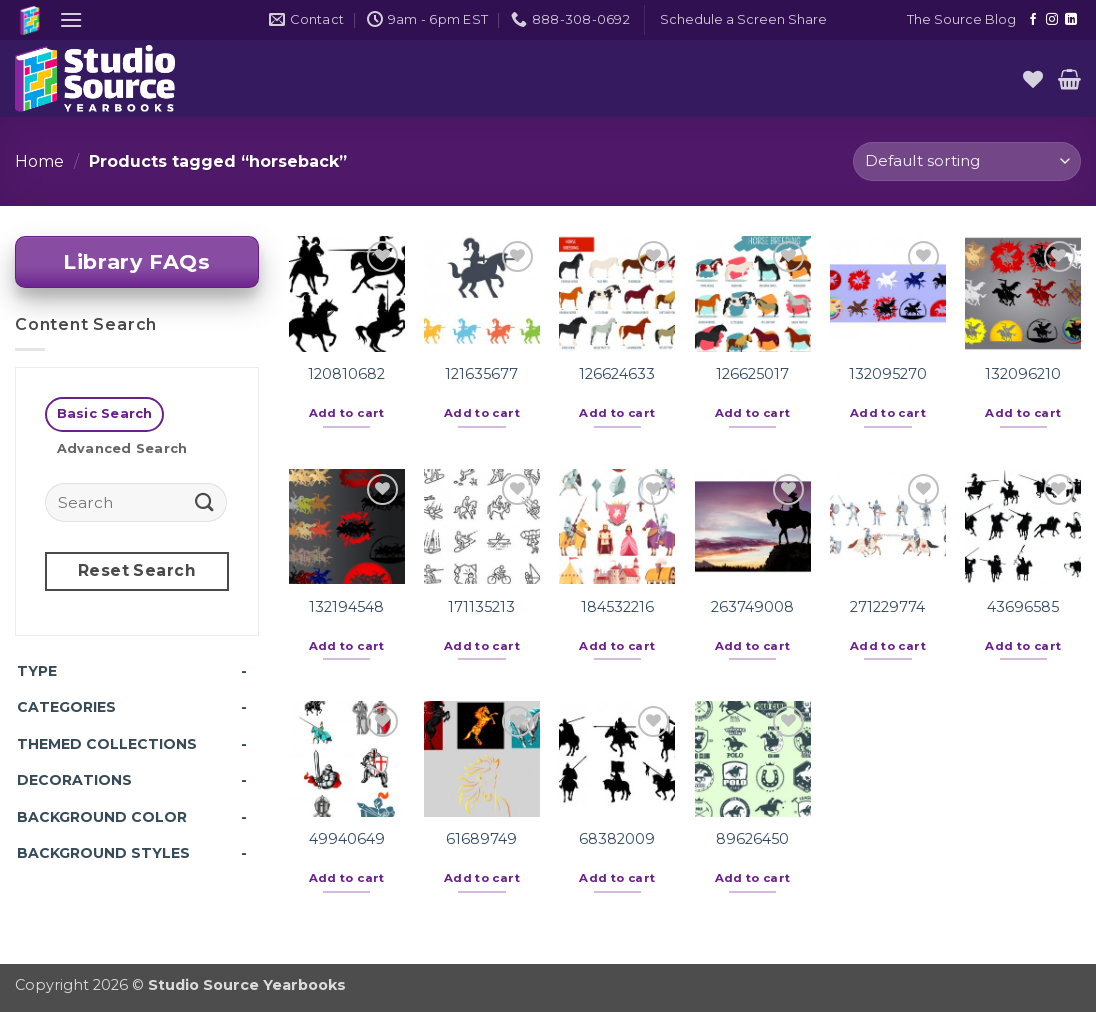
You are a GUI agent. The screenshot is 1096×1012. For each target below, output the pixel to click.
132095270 (888, 374)
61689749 (481, 839)
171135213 (481, 607)
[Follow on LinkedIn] (1071, 20)
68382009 (617, 839)
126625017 (752, 374)
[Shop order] (967, 161)
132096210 (1023, 374)
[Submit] (205, 501)
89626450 (752, 839)
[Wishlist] (1033, 79)
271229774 (887, 607)
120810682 (346, 374)
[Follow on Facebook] (1033, 20)
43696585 (1023, 607)
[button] (71, 19)
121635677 (481, 374)
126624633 (617, 374)
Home (39, 161)
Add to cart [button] (347, 413)
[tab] (104, 414)
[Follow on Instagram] (1052, 20)
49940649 (347, 839)
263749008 (752, 607)
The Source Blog (961, 19)
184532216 (617, 607)
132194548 (346, 607)
